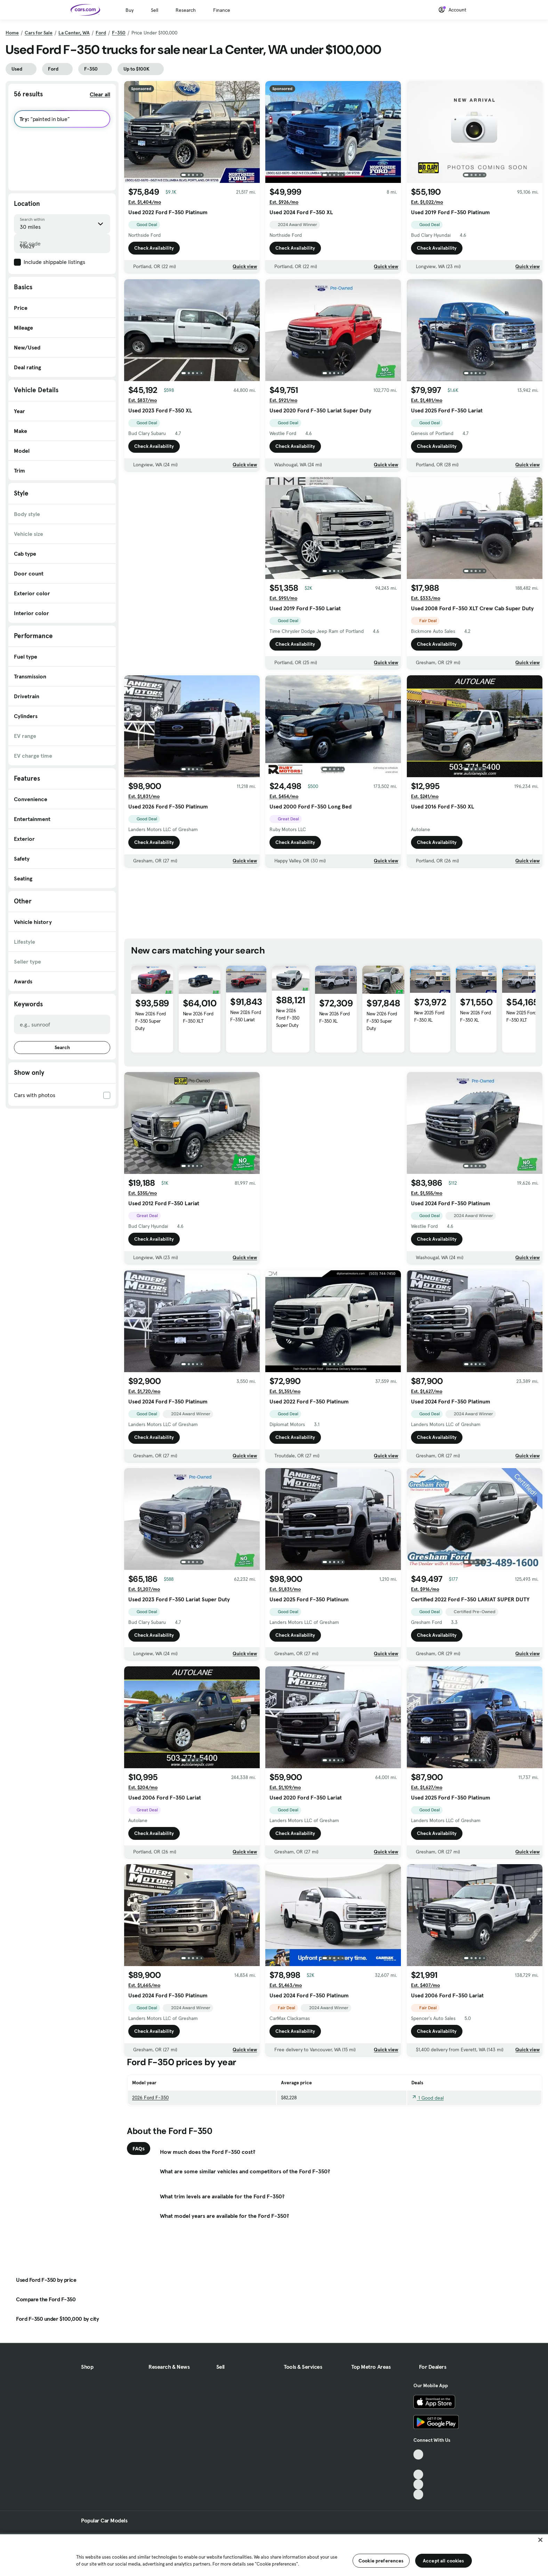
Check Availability (154, 248)
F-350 (119, 33)
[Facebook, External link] (418, 2465)
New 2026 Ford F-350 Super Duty (150, 1021)
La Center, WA (74, 33)
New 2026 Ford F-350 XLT (198, 1017)
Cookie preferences (381, 2561)
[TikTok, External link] (418, 2454)
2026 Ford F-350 (150, 2097)
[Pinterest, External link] (418, 2494)
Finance (221, 10)
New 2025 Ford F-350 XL (429, 1016)
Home (12, 33)
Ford (101, 33)
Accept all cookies (443, 2561)
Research (186, 10)
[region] (274, 2554)
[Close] (540, 2539)
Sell (154, 10)
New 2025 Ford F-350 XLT (521, 1016)
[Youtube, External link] (418, 2475)
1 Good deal (427, 2098)
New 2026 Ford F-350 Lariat (245, 1016)
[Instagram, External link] (418, 2484)
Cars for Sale (39, 33)
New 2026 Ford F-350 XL (334, 1017)
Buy (130, 10)
